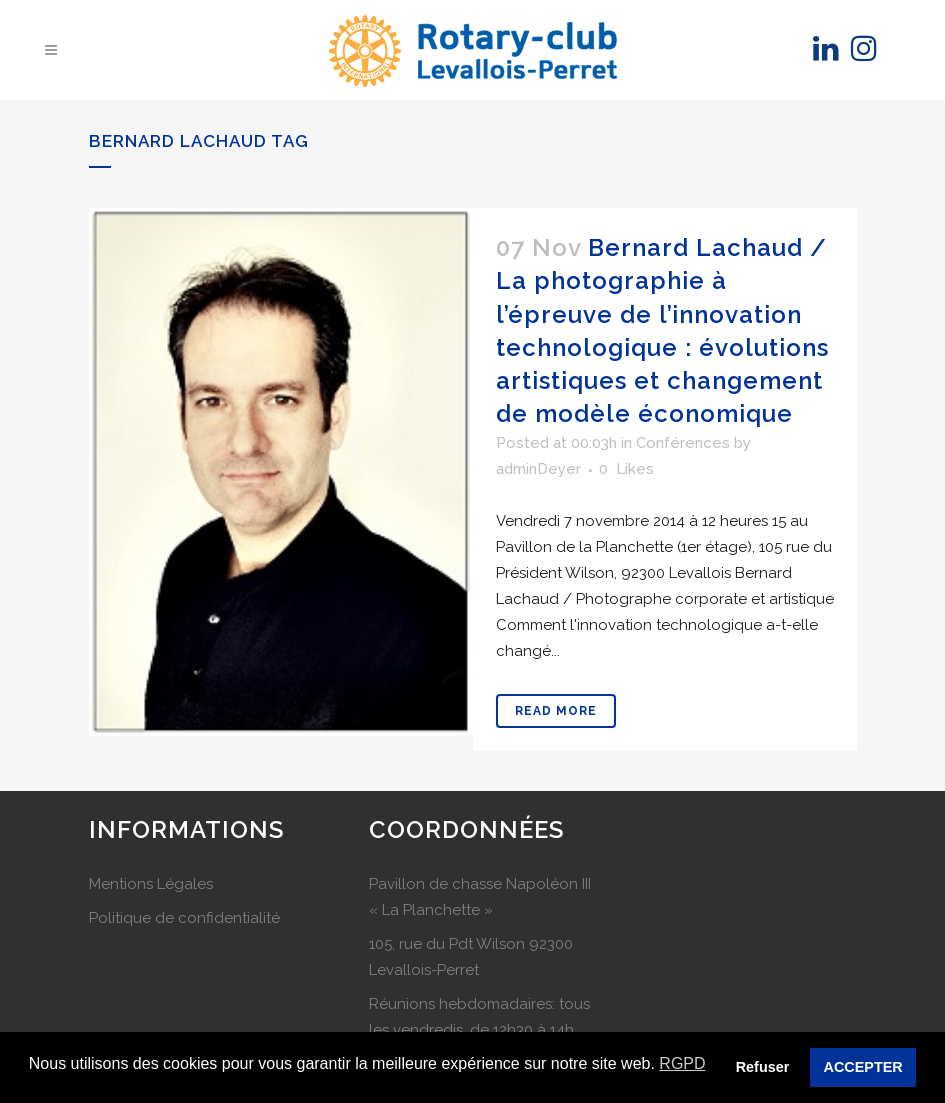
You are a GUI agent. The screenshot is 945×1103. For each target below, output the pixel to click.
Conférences (683, 443)
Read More (556, 711)
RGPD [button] (682, 1063)
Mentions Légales (151, 884)
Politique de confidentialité (184, 918)
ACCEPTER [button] (863, 1067)
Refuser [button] (763, 1067)
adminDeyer (538, 469)
